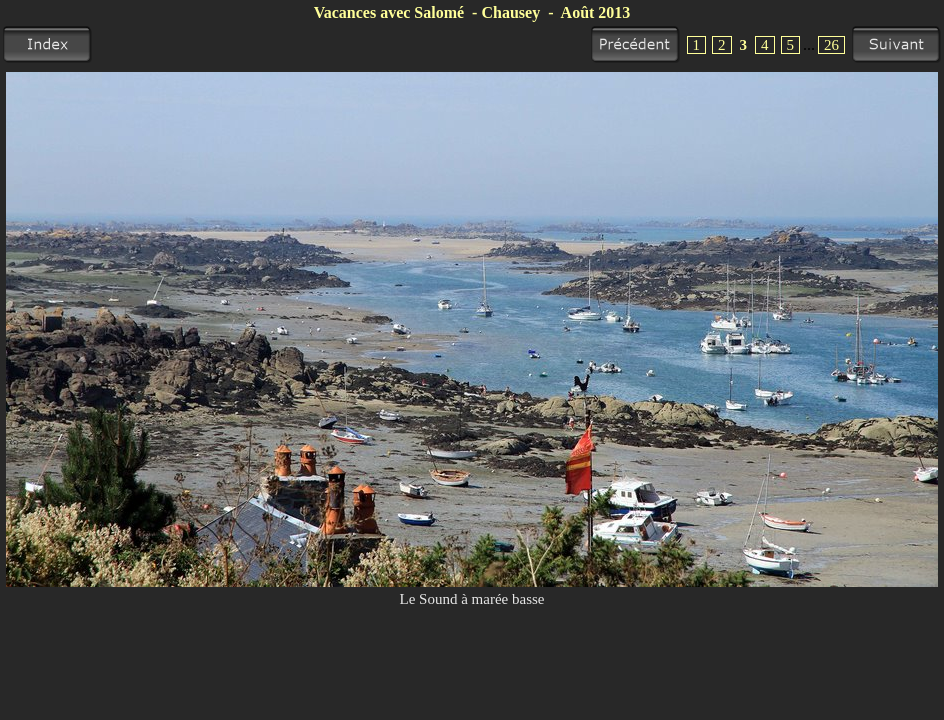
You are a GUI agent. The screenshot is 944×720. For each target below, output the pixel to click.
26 (831, 45)
